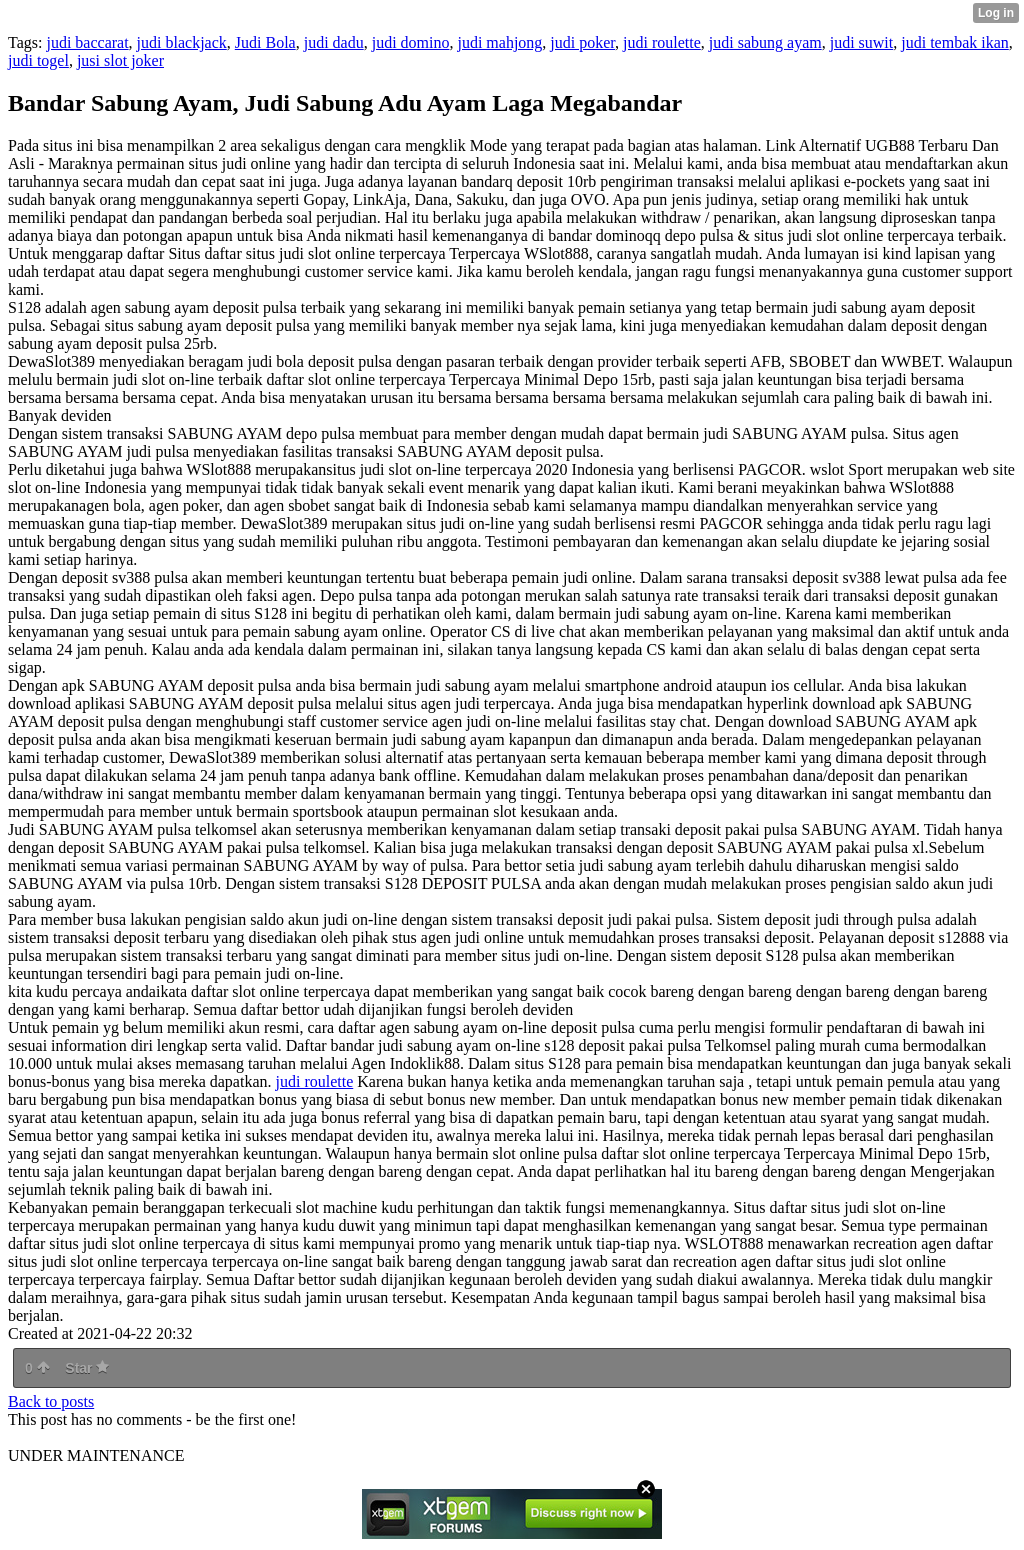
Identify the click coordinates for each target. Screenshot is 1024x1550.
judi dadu (334, 42)
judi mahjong (499, 42)
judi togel (38, 60)
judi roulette (662, 42)
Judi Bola (265, 42)
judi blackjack (182, 42)
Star (87, 1368)
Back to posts (51, 1401)
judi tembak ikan (955, 42)
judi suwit (862, 42)
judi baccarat (87, 42)
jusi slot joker (120, 60)
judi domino (411, 42)
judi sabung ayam (765, 42)
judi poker (582, 42)
